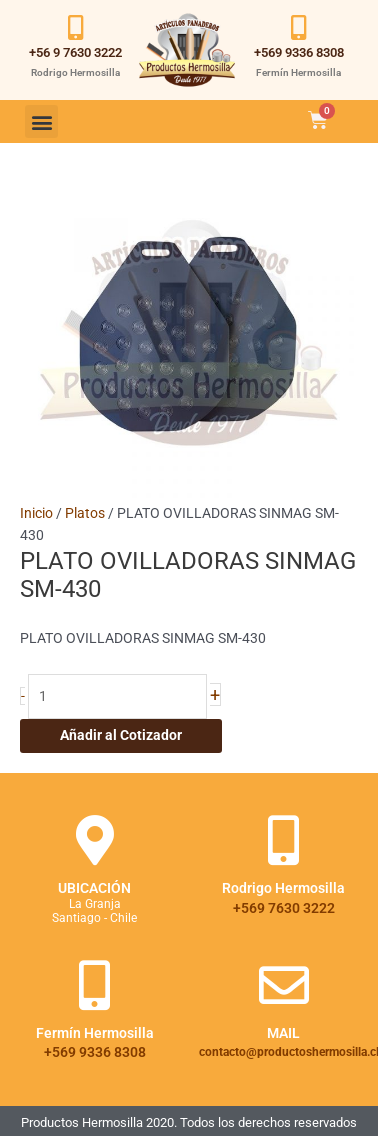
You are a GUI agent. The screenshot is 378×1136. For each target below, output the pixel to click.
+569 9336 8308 (299, 52)
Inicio (36, 513)
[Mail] (284, 985)
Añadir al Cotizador (121, 735)
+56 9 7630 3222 (75, 52)
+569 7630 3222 (284, 908)
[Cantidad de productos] (117, 696)
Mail (283, 1033)
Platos (85, 513)
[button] (41, 121)
